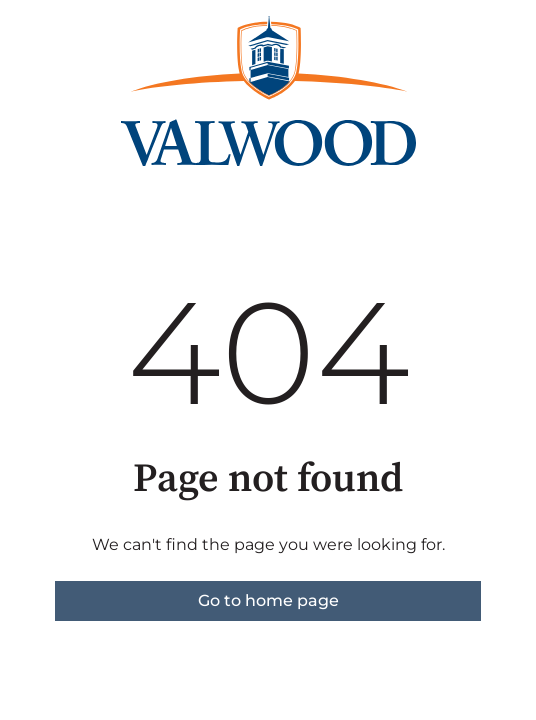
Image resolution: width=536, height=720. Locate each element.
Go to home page (268, 600)
